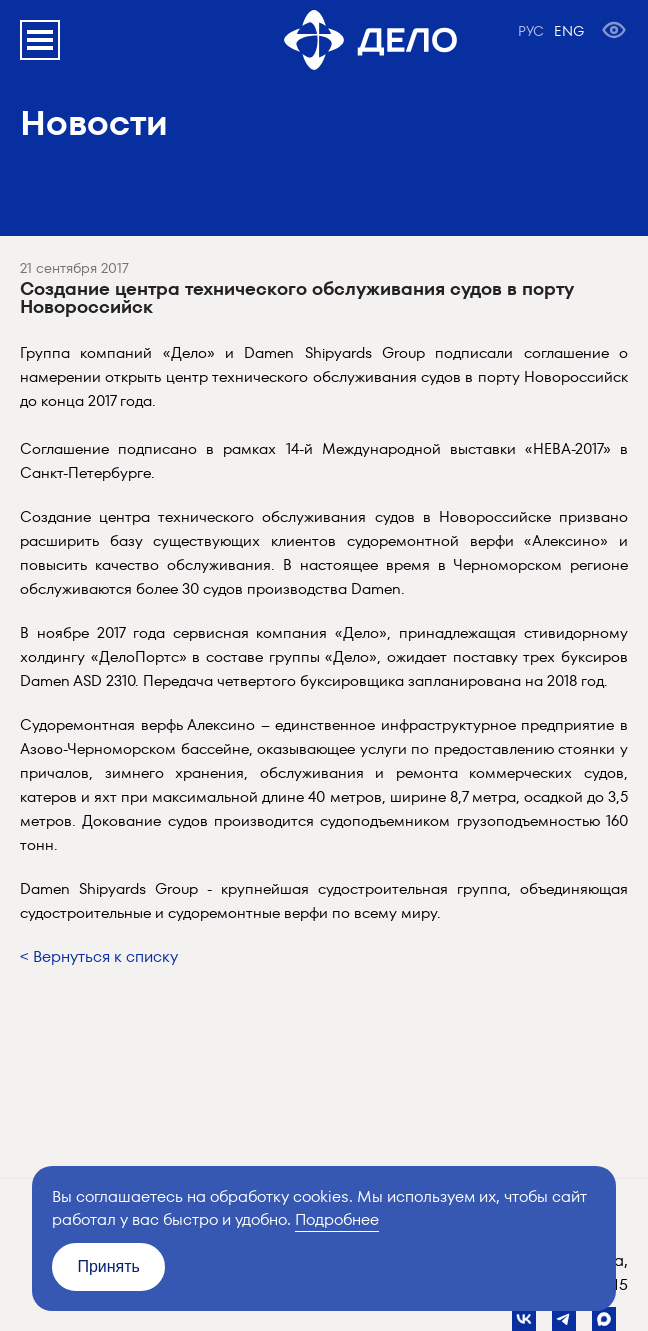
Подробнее (337, 1219)
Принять (108, 1266)
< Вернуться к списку (99, 956)
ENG (569, 31)
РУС (531, 31)
